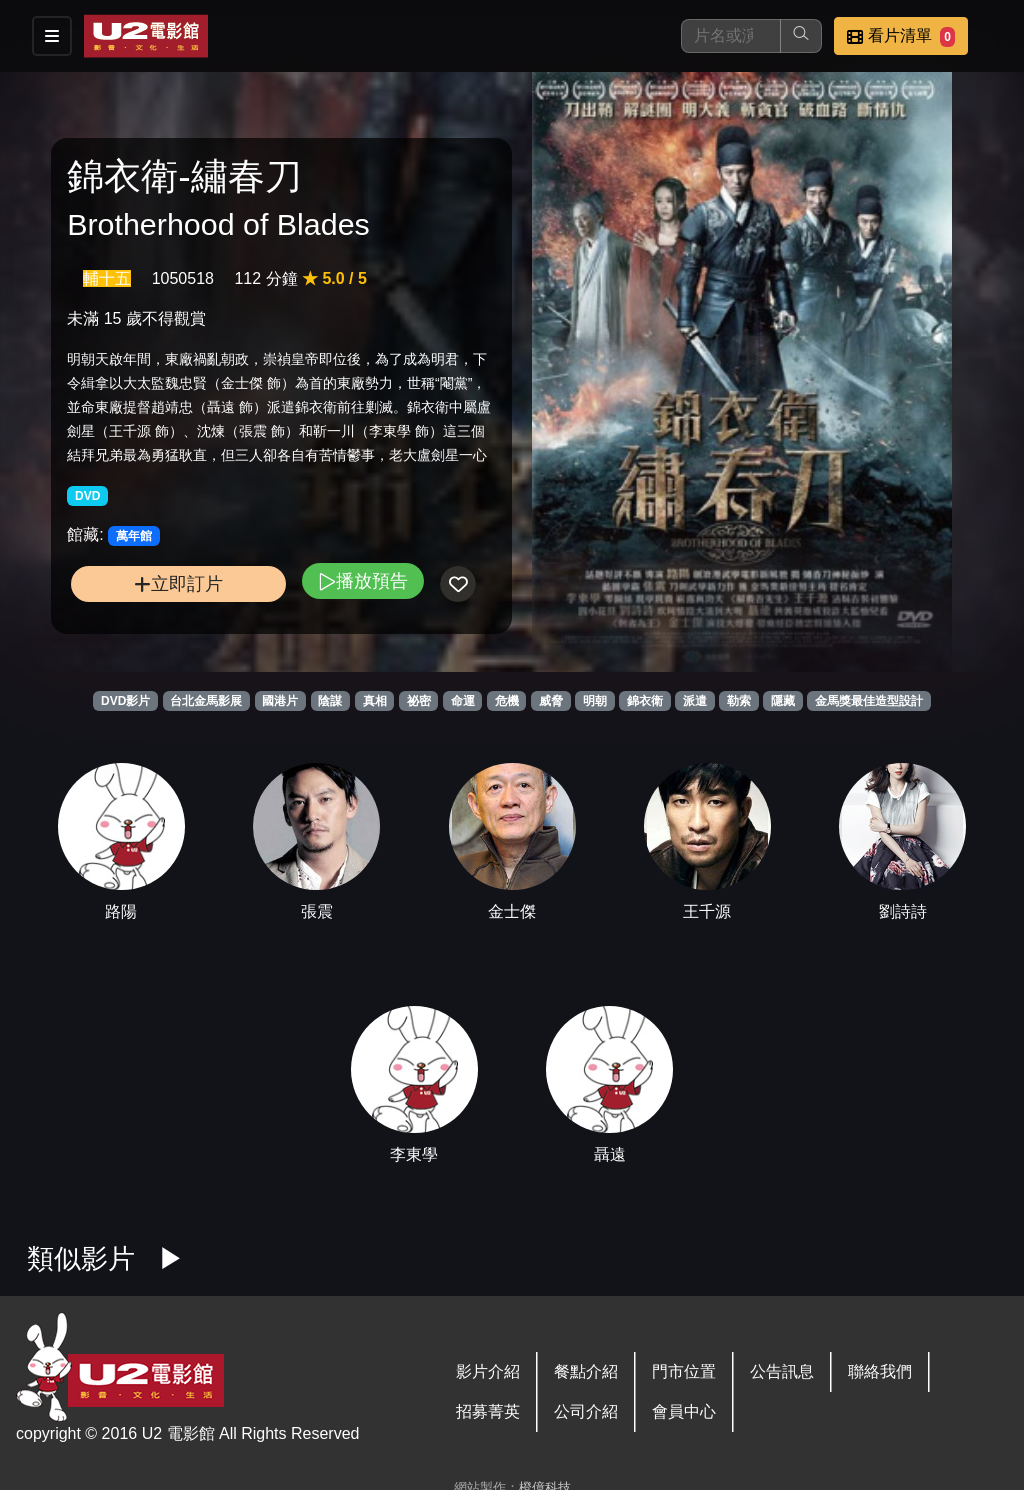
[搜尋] (731, 36)
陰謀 (330, 701)
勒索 (739, 701)
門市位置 (684, 1371)
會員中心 (684, 1411)
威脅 (551, 701)
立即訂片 (178, 583)
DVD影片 (125, 701)
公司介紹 (586, 1411)
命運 (463, 701)
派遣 (695, 701)
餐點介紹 (586, 1371)
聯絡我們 (880, 1371)
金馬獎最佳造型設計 (869, 701)
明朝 (595, 701)
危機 (507, 701)
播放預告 (363, 580)
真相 (375, 701)
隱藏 (783, 701)
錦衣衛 (645, 701)
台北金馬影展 (206, 701)
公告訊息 (782, 1371)
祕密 (419, 701)
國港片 (280, 701)
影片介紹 (488, 1371)
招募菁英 (488, 1411)
